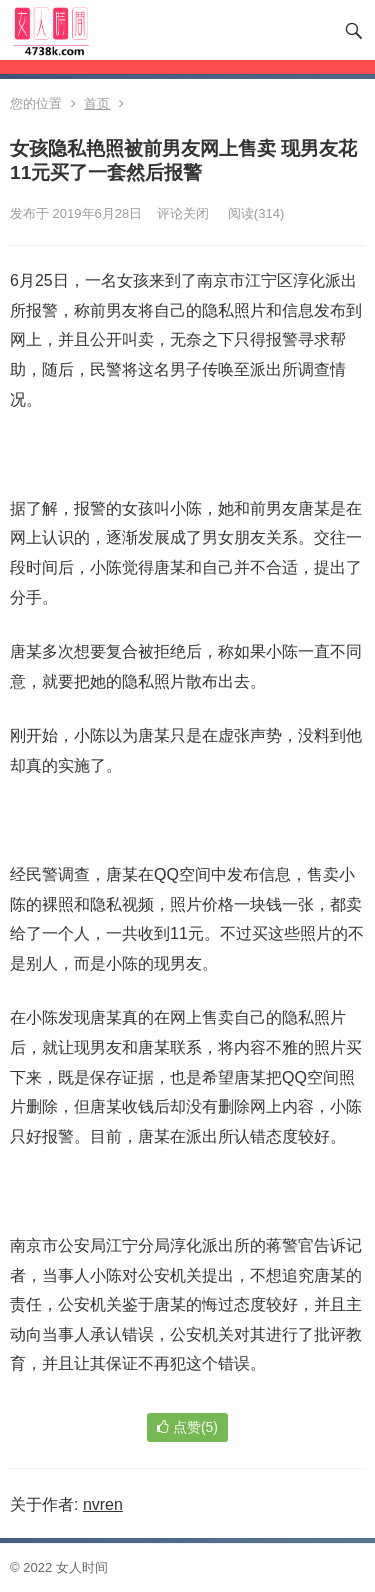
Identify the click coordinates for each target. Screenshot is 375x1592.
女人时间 (82, 1567)
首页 (97, 103)
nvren (103, 1504)
